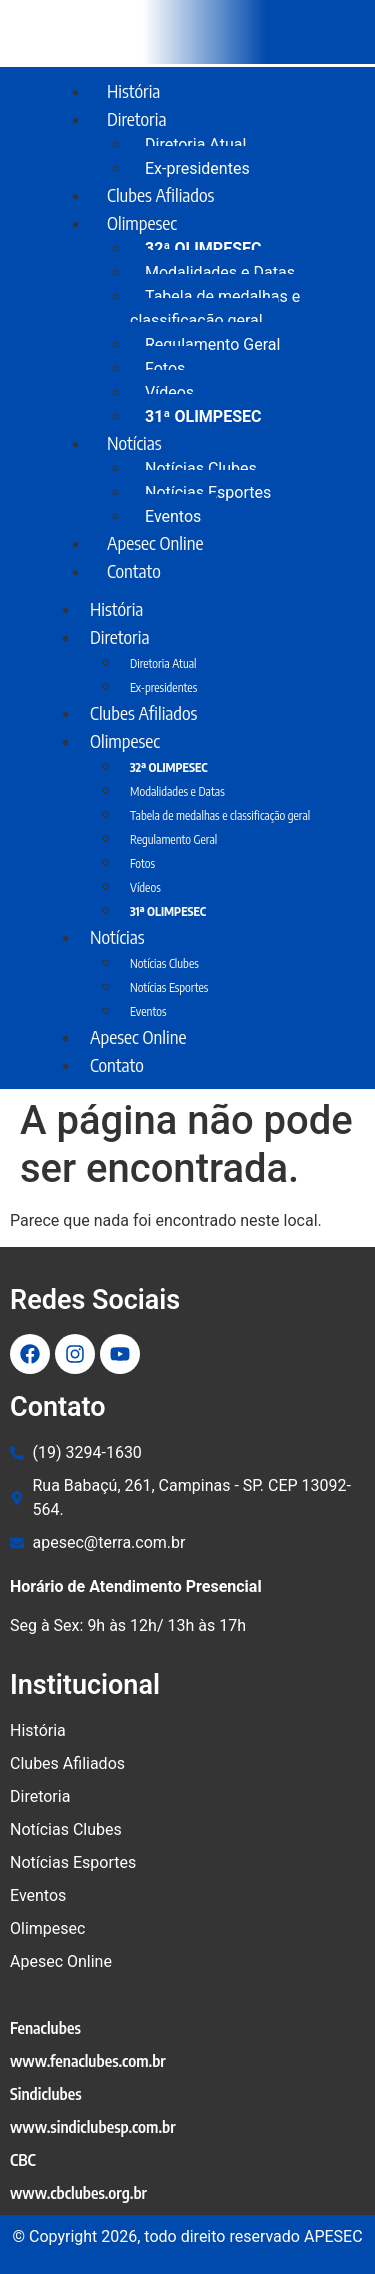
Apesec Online (155, 542)
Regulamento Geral (212, 344)
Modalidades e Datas (220, 272)
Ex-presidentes (163, 687)
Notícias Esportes (208, 492)
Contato (134, 570)
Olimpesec (142, 222)
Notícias (134, 442)
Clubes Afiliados (160, 194)
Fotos (165, 368)
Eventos (148, 1011)
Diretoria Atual (195, 144)
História (133, 90)
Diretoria (136, 118)
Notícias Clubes (201, 468)
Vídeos (169, 392)
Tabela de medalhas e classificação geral (215, 308)
